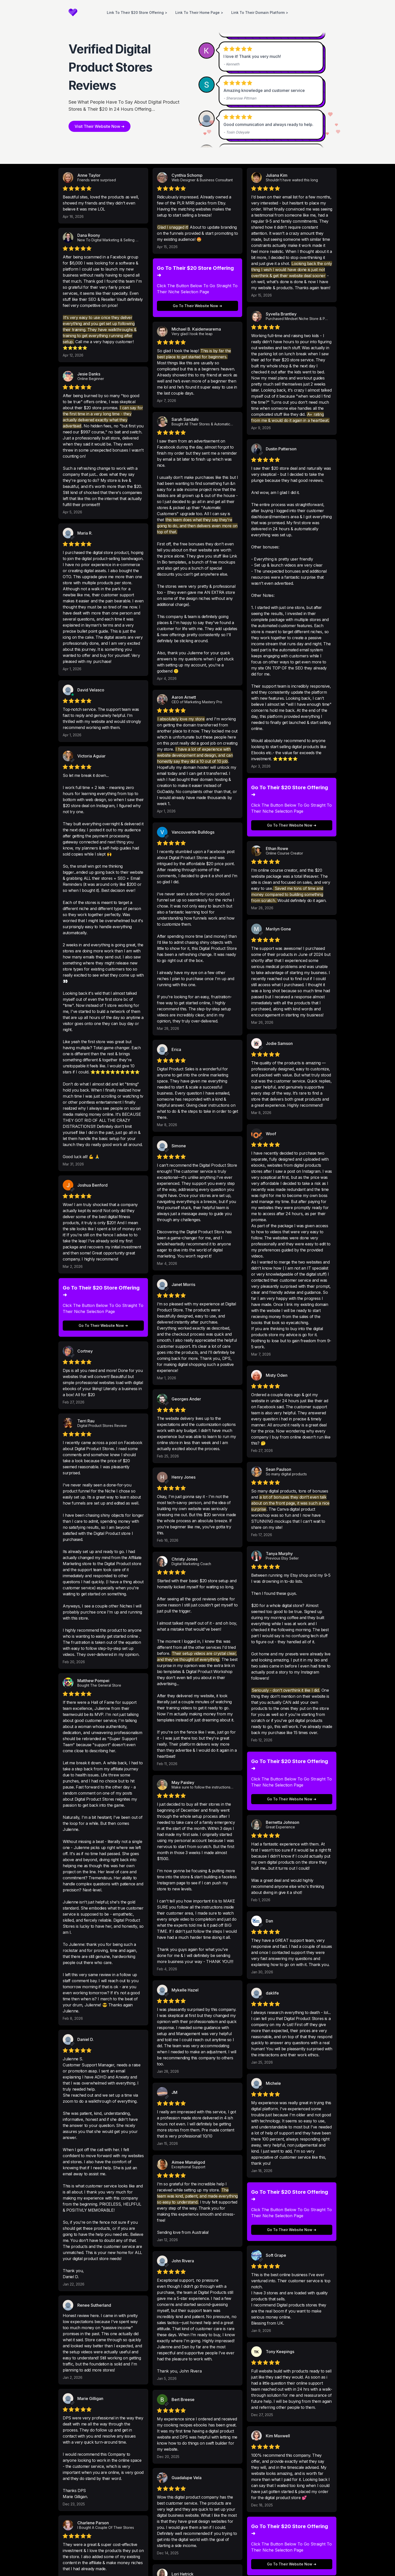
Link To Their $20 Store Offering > (137, 12)
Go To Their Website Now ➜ (197, 306)
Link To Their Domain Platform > (259, 12)
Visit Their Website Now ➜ (99, 126)
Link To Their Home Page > (199, 12)
